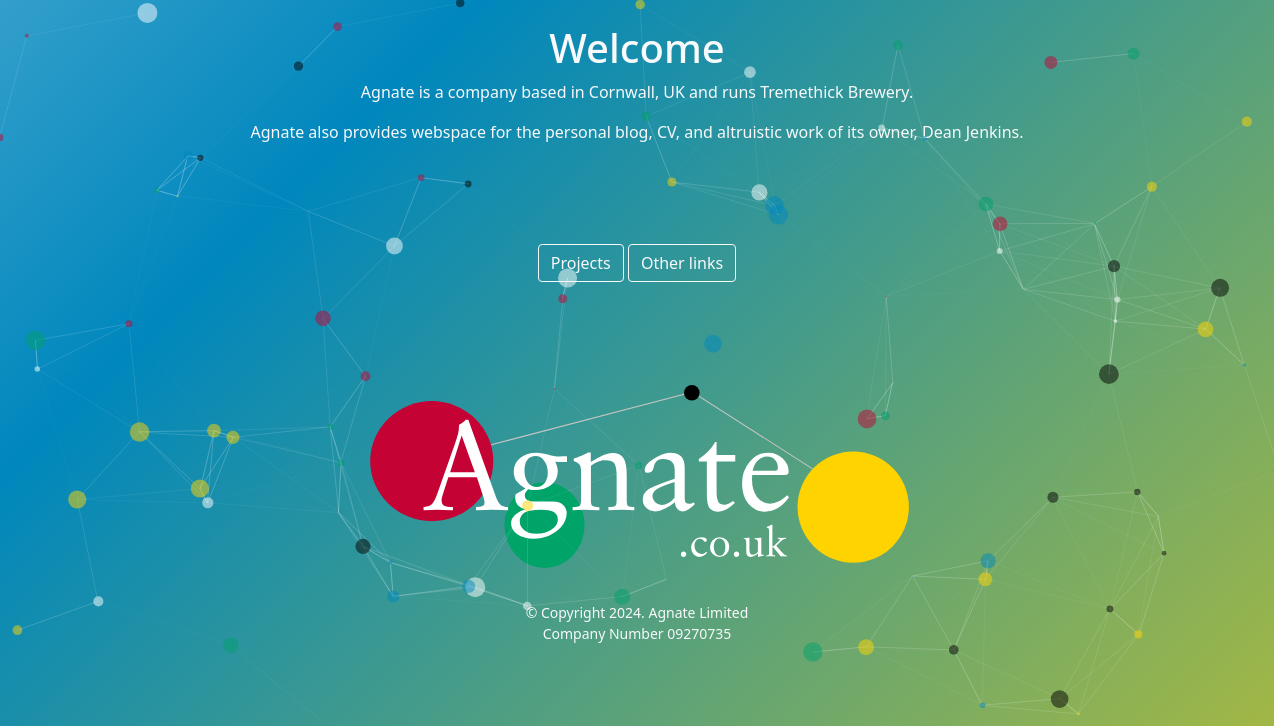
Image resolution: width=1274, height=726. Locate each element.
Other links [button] (682, 263)
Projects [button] (581, 263)
